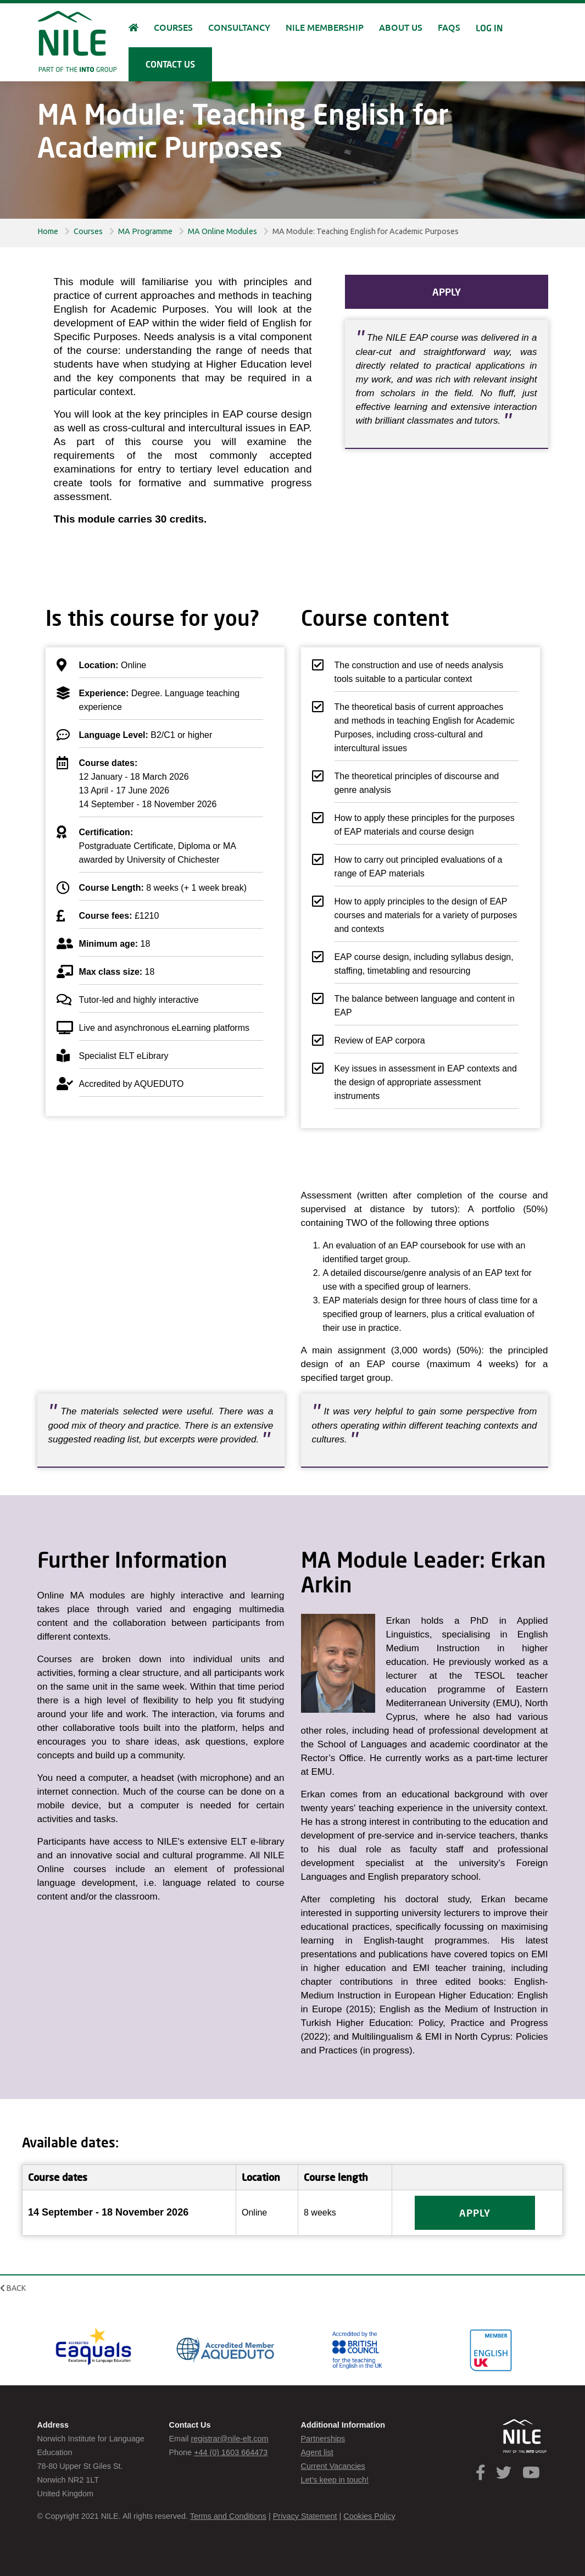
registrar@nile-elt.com (229, 2438)
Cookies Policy (369, 2516)
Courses (88, 231)
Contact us (170, 64)
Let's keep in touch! (335, 2479)
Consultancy (239, 28)
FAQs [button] (449, 28)
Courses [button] (173, 28)
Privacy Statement (305, 2516)
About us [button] (400, 28)
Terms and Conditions (228, 2516)
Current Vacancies (333, 2466)
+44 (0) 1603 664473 (231, 2452)
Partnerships (323, 2438)
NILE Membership (325, 28)
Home (47, 231)
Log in (489, 28)
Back (13, 2288)
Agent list (317, 2452)
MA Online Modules (222, 231)
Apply (446, 292)
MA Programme (145, 231)
